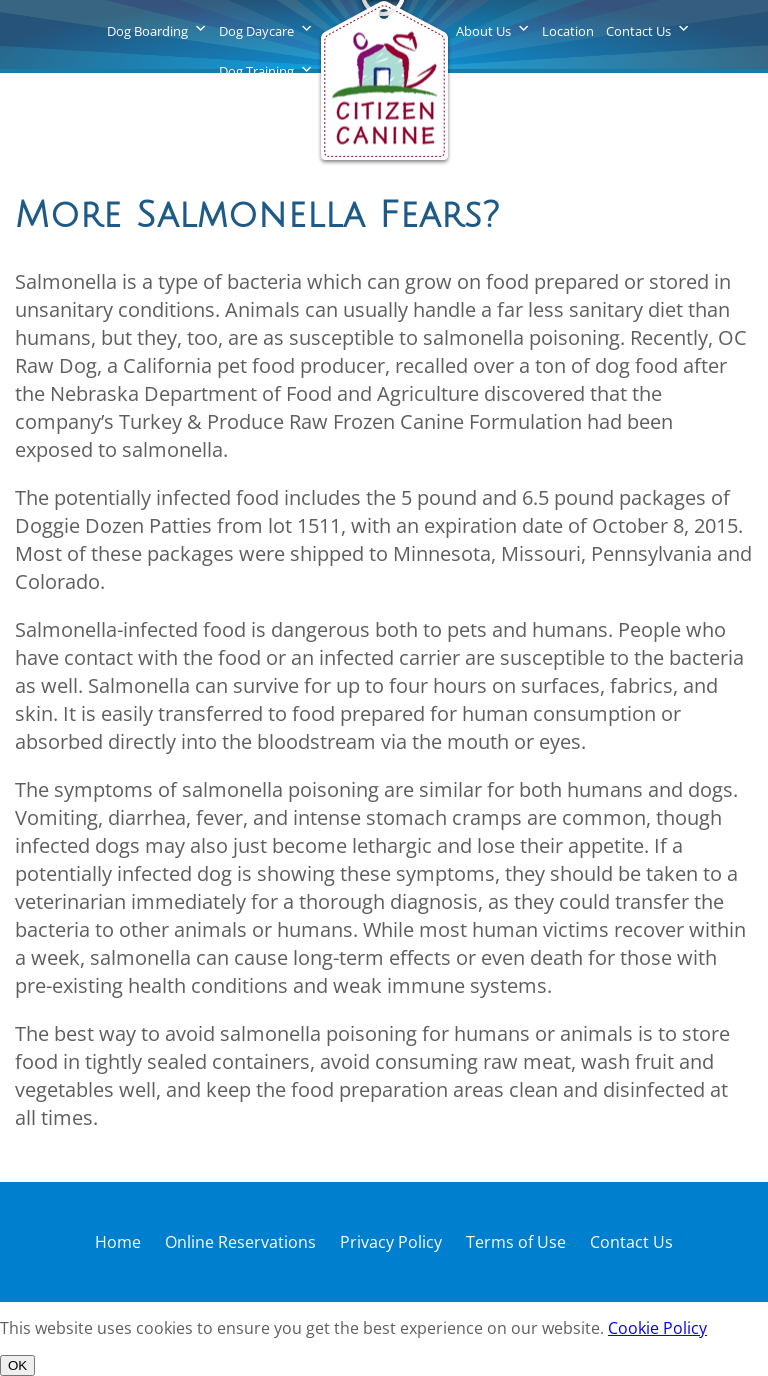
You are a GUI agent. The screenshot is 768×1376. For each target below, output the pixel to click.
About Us (483, 31)
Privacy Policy (391, 1242)
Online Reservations (240, 1242)
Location (568, 31)
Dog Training (256, 71)
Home (118, 1242)
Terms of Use (516, 1242)
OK (17, 1365)
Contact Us (638, 31)
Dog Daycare (256, 31)
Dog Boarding (147, 31)
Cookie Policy (657, 1328)
